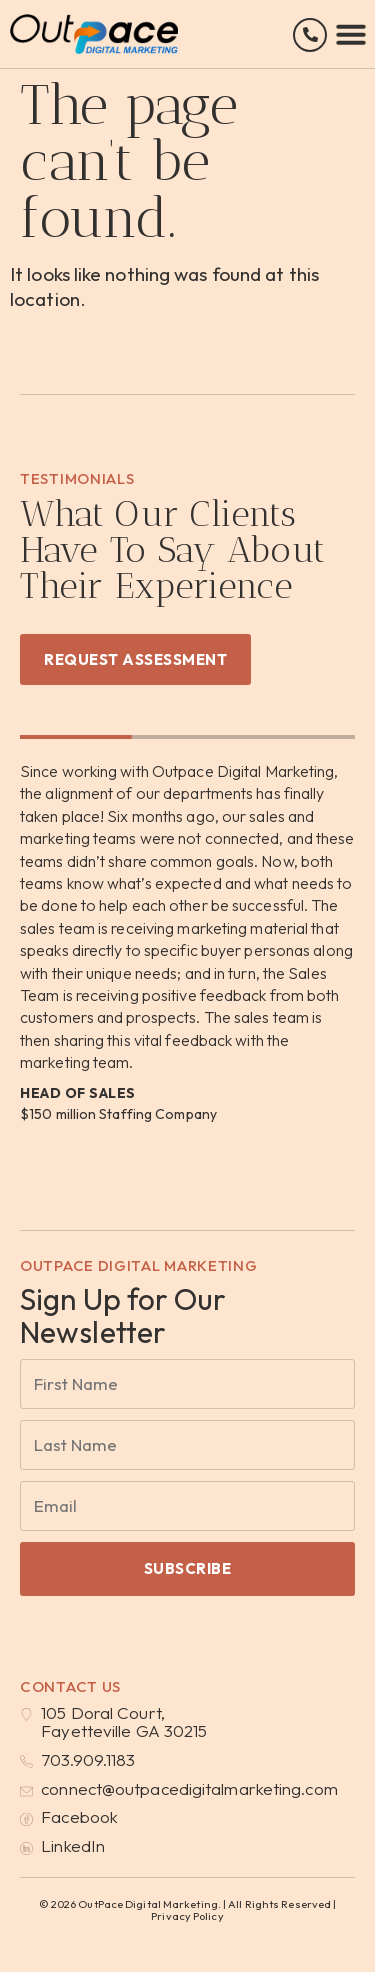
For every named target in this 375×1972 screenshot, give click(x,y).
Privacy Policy (187, 1916)
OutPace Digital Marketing (139, 1265)
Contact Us (70, 1686)
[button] (351, 34)
